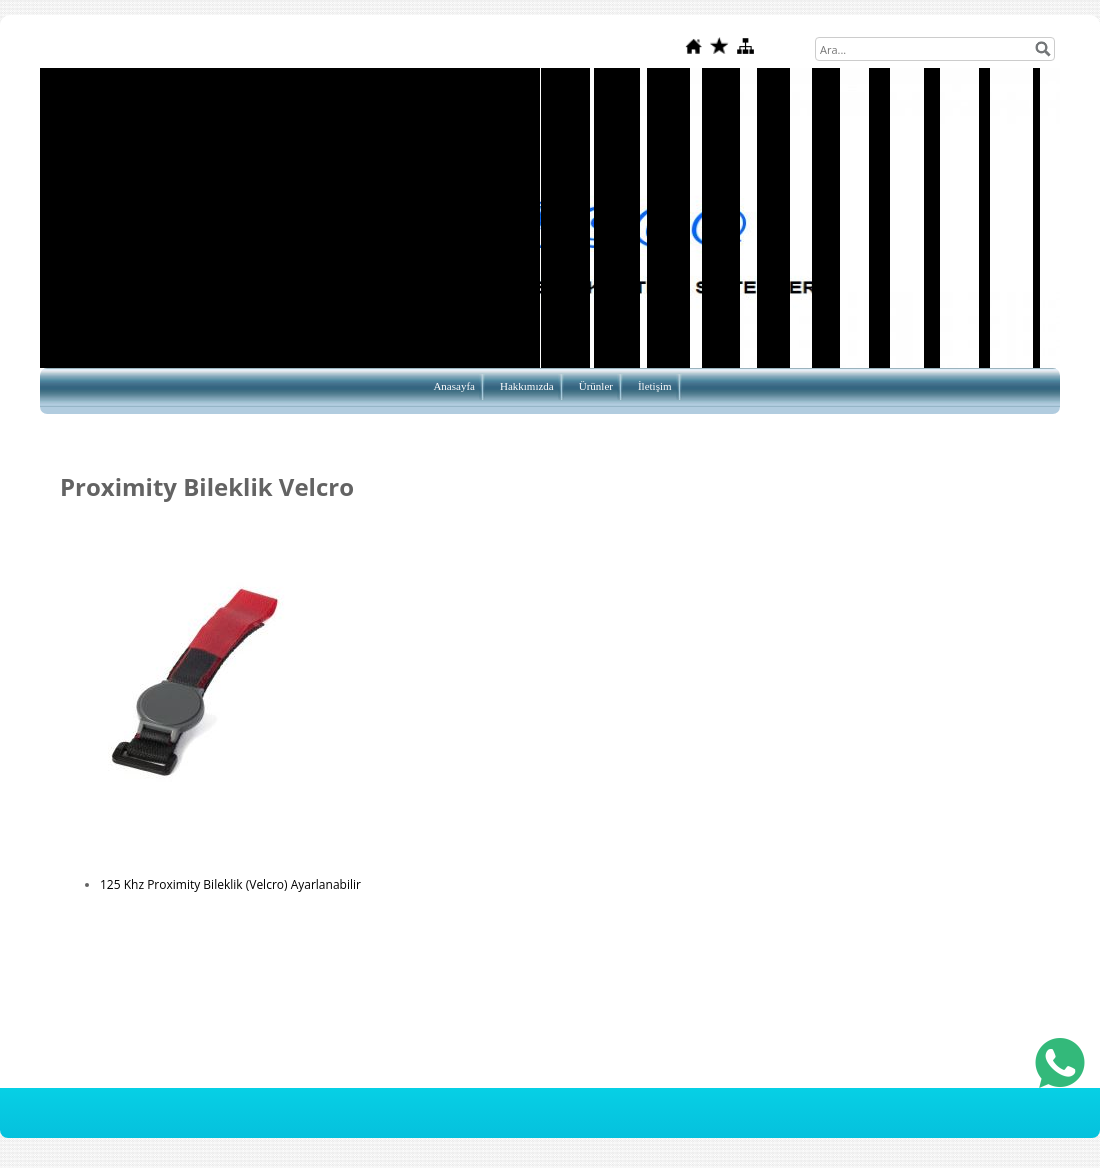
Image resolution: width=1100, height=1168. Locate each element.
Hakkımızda (527, 386)
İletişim (655, 386)
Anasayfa (454, 386)
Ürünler (596, 386)
